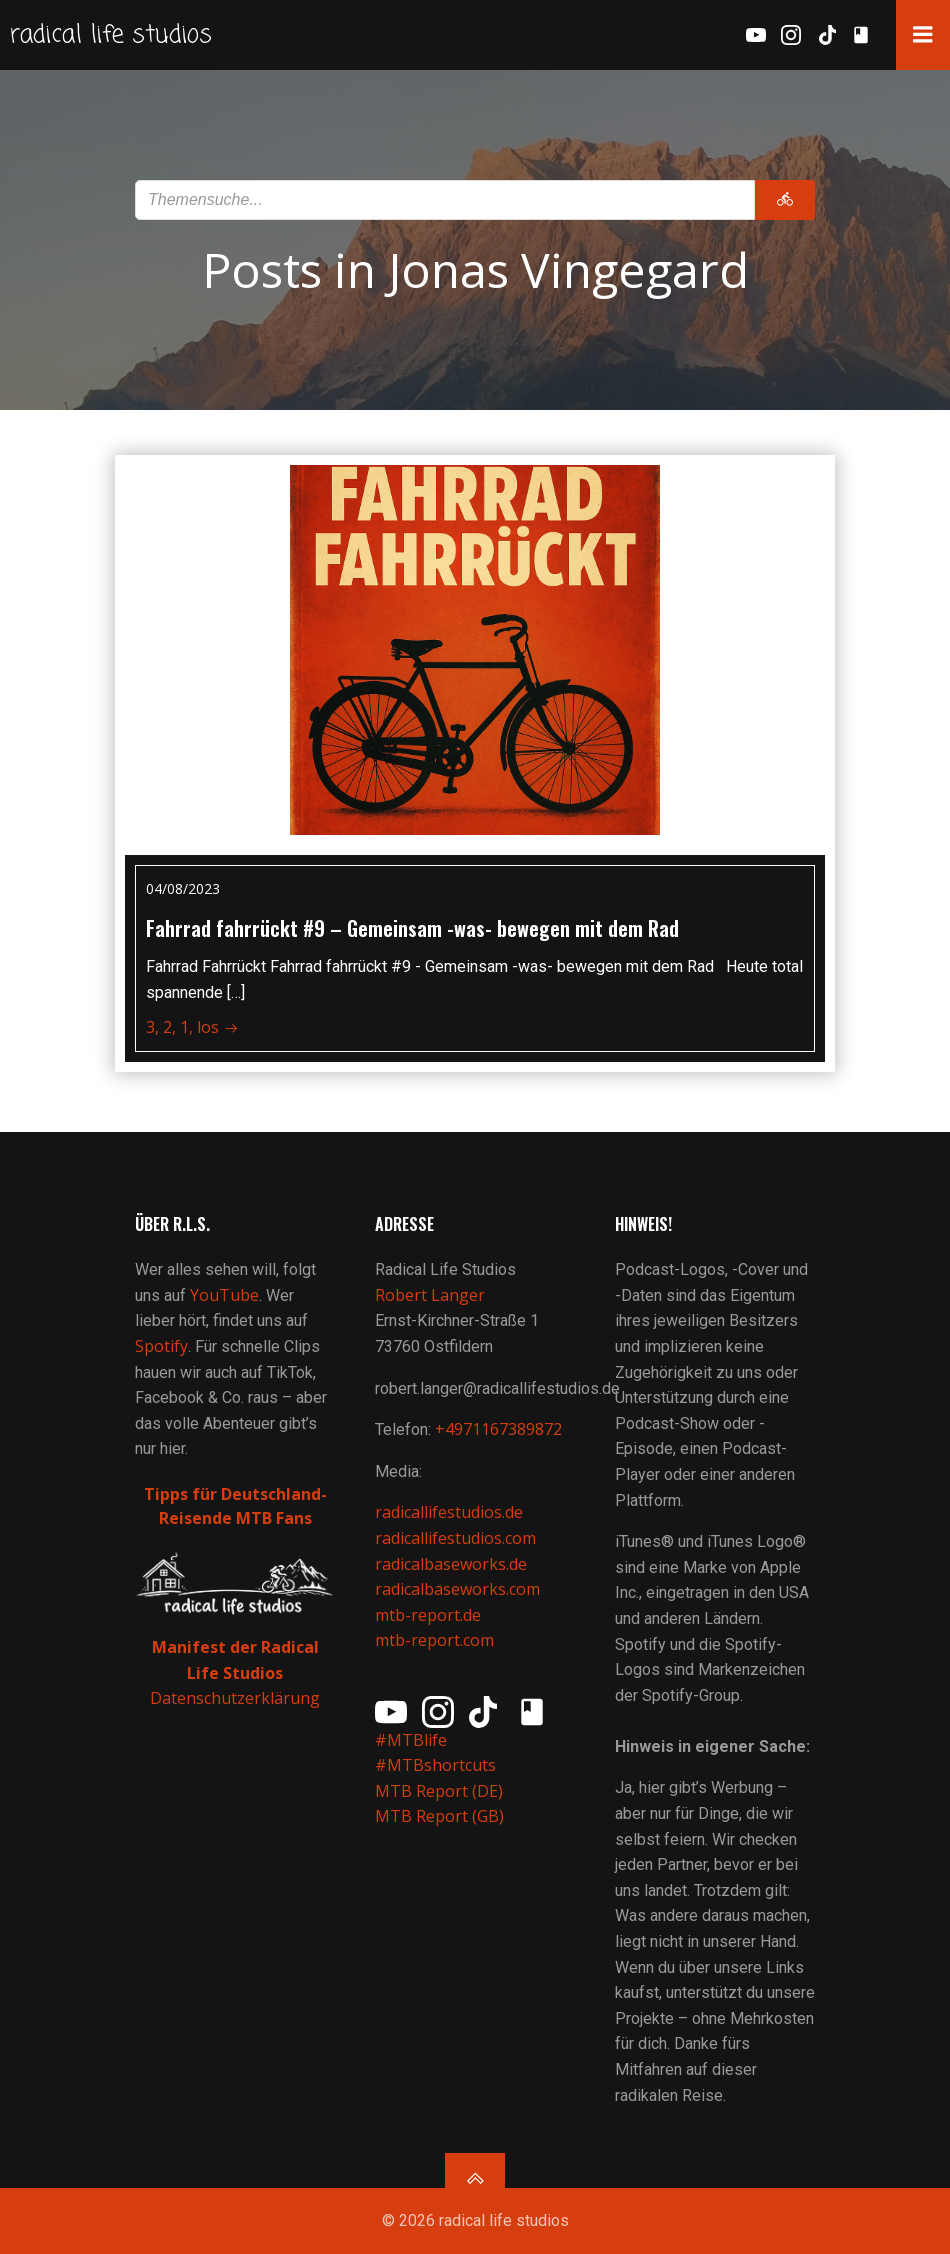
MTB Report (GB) (441, 1817)
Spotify (161, 1346)
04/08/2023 (183, 888)
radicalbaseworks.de (451, 1564)
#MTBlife (411, 1740)
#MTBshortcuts (435, 1765)
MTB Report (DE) (439, 1791)
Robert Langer (430, 1295)
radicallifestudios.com (455, 1538)
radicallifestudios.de (449, 1513)
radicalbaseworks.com (457, 1589)
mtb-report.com (434, 1641)
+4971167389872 (498, 1429)
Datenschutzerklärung (235, 1699)
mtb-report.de (428, 1615)
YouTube (224, 1295)
